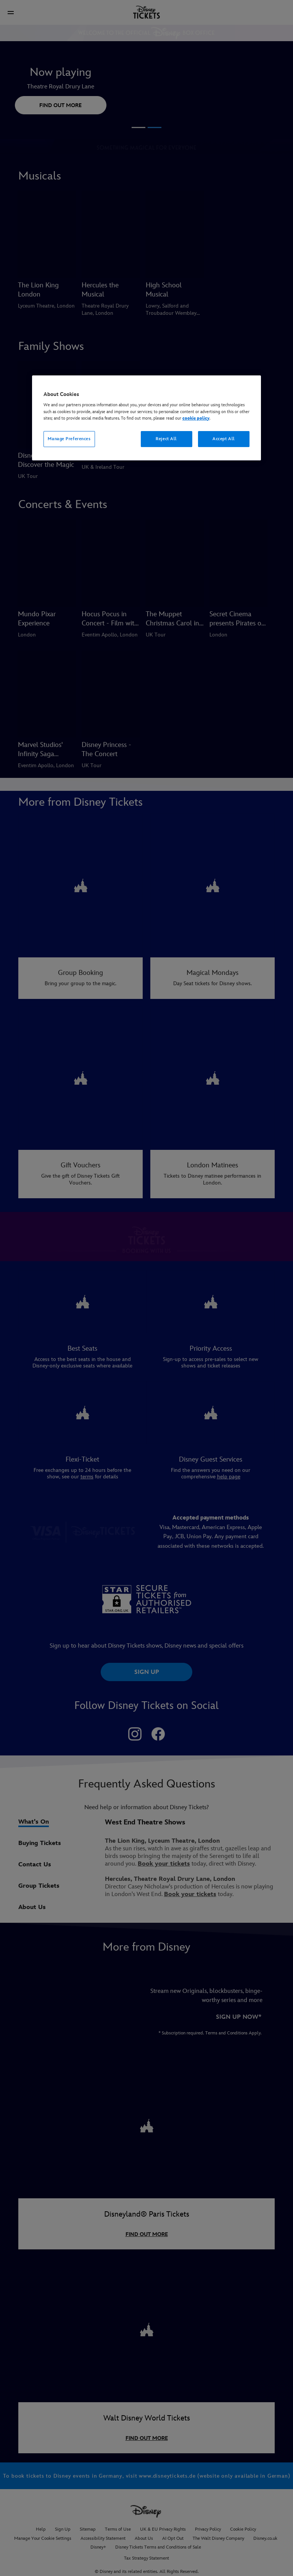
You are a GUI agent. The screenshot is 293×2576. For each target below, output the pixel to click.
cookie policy (195, 418)
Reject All (166, 438)
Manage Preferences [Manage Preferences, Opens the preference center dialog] (69, 438)
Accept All (224, 438)
